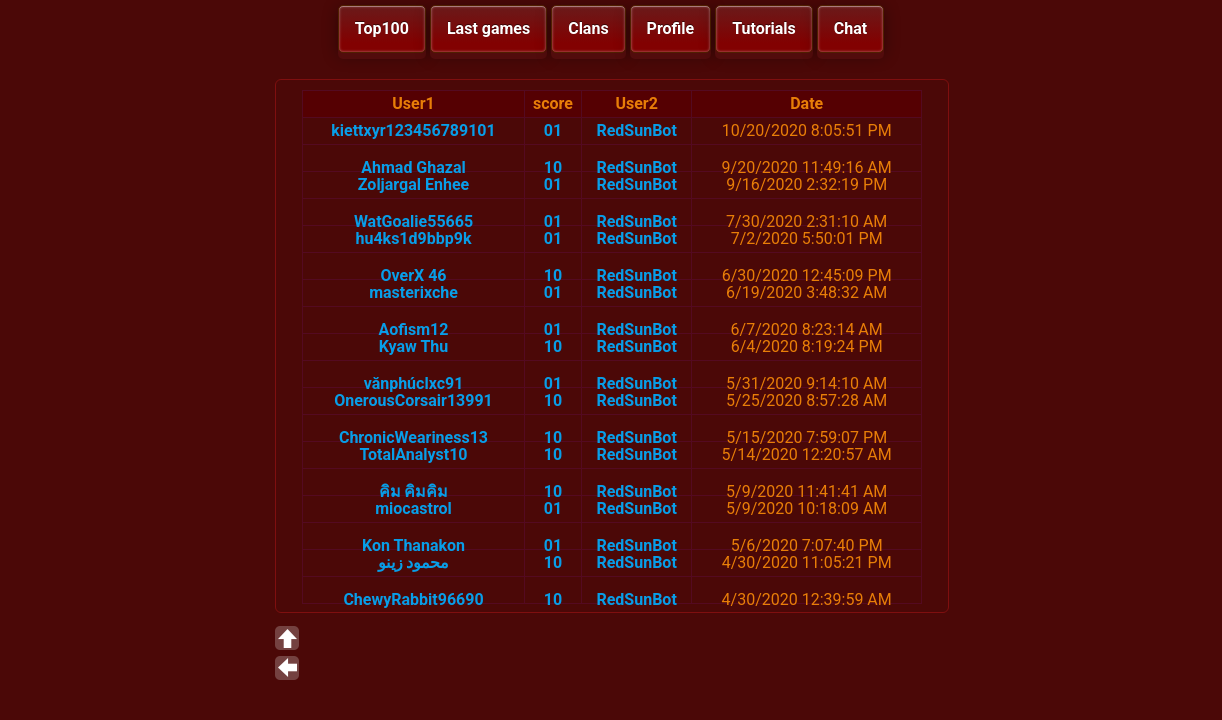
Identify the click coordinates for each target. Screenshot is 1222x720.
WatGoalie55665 (413, 221)
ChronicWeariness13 (413, 437)
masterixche (413, 292)
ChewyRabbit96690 (413, 599)
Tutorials (764, 28)
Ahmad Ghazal (413, 167)
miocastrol (413, 508)
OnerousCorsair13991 (413, 400)
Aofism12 (414, 329)
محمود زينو (414, 562)
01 (553, 130)
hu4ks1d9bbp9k (414, 238)
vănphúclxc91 (414, 383)
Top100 (382, 28)
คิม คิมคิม (414, 491)
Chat (850, 28)
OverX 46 (413, 275)
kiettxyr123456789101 (413, 130)
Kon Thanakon (413, 545)
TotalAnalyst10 (413, 454)
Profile (671, 28)
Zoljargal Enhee (413, 184)
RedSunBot (636, 130)
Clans (588, 28)
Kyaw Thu (414, 346)
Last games (488, 28)
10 (553, 167)
